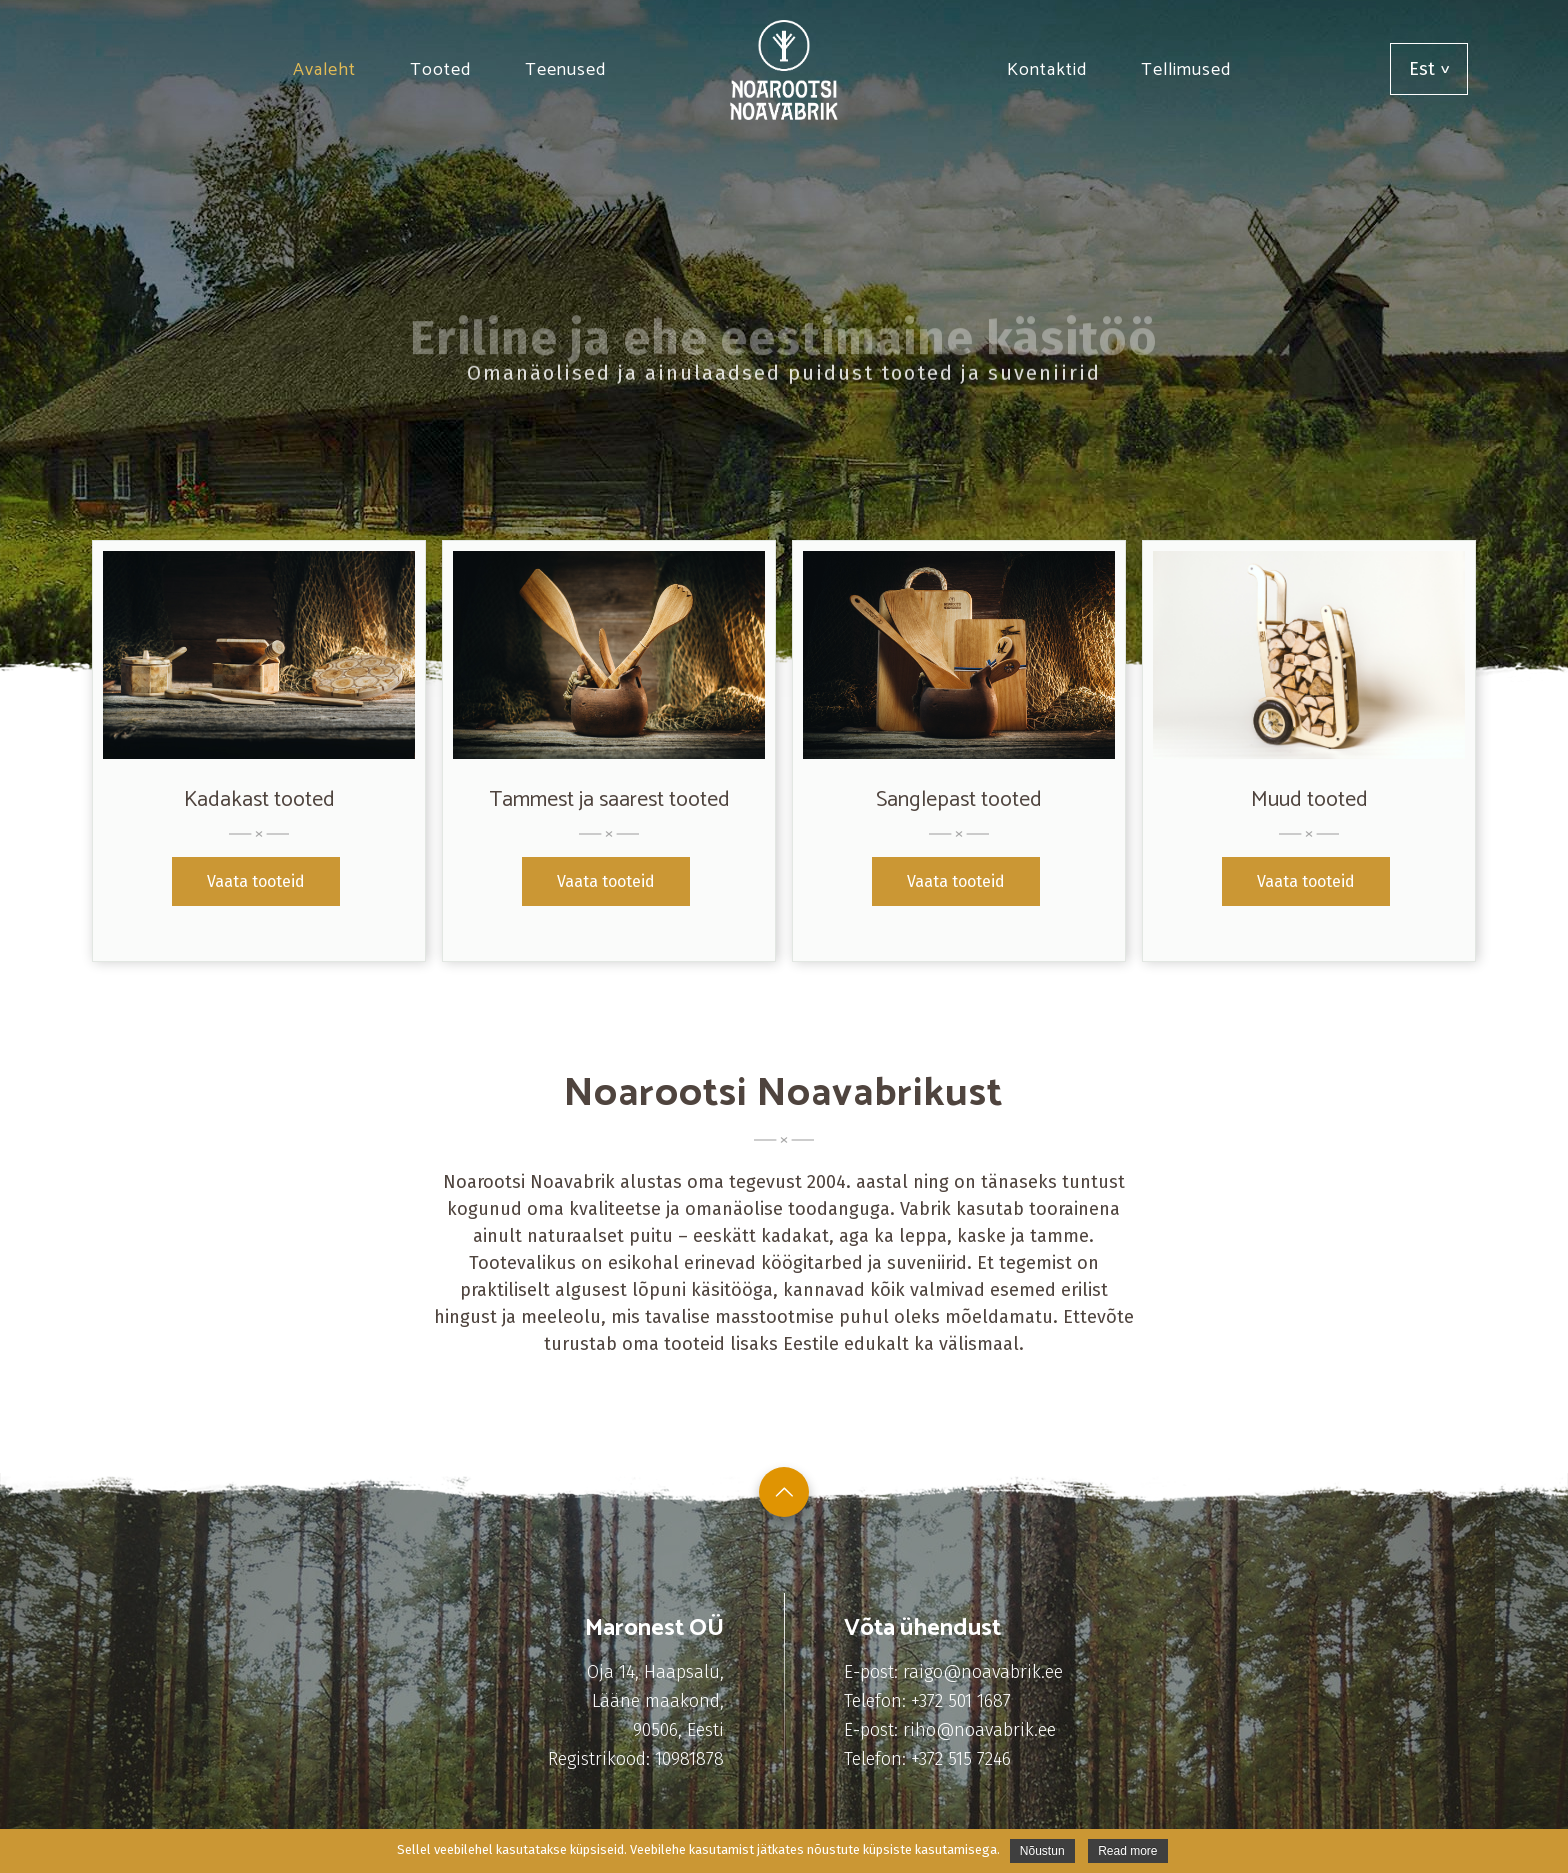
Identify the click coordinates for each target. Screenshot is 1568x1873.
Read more (1127, 1851)
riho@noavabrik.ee (979, 1730)
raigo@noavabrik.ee (983, 1672)
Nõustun (1042, 1851)
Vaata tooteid (256, 881)
